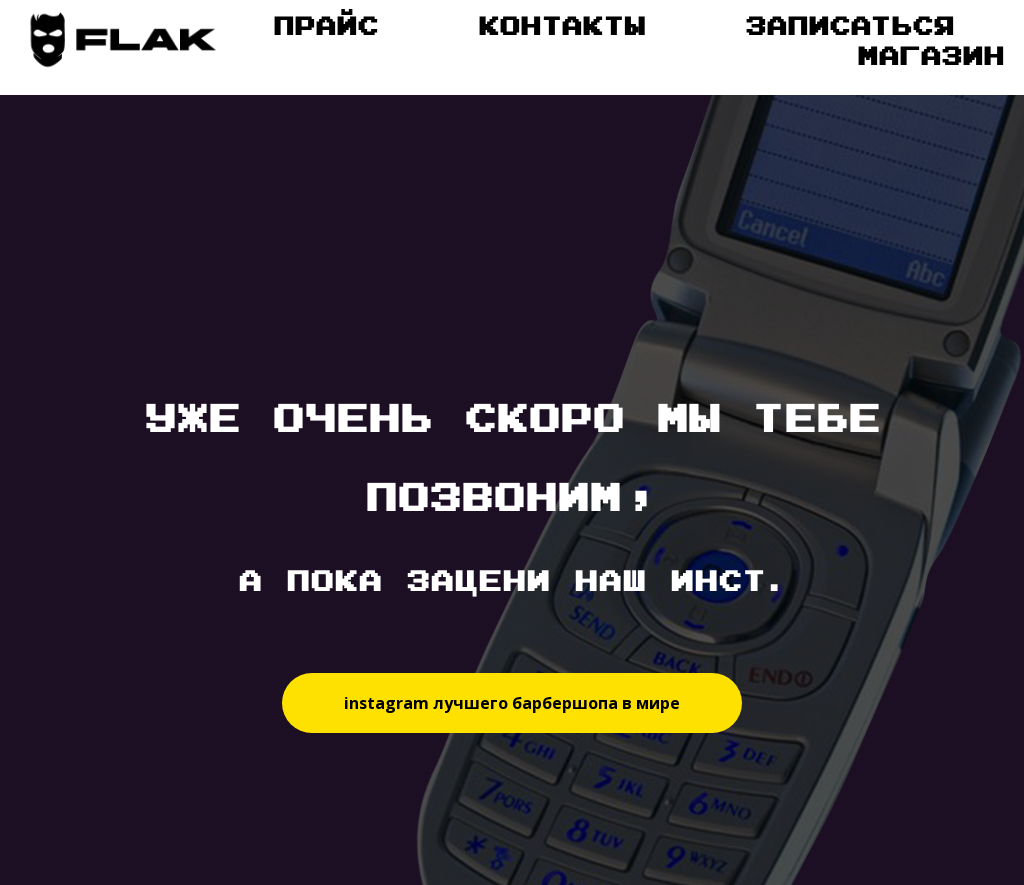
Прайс (325, 25)
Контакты (561, 25)
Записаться (849, 25)
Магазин (930, 55)
